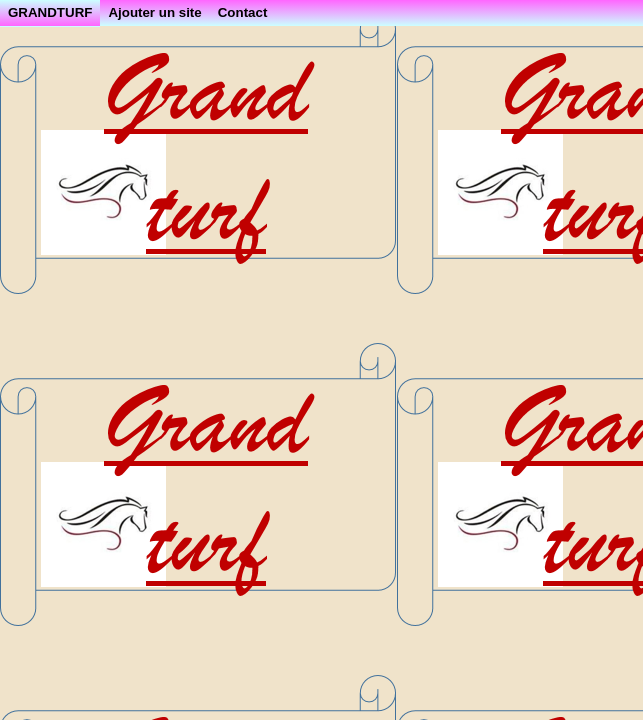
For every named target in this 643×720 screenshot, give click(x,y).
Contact (243, 12)
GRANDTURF (50, 12)
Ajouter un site (154, 12)
